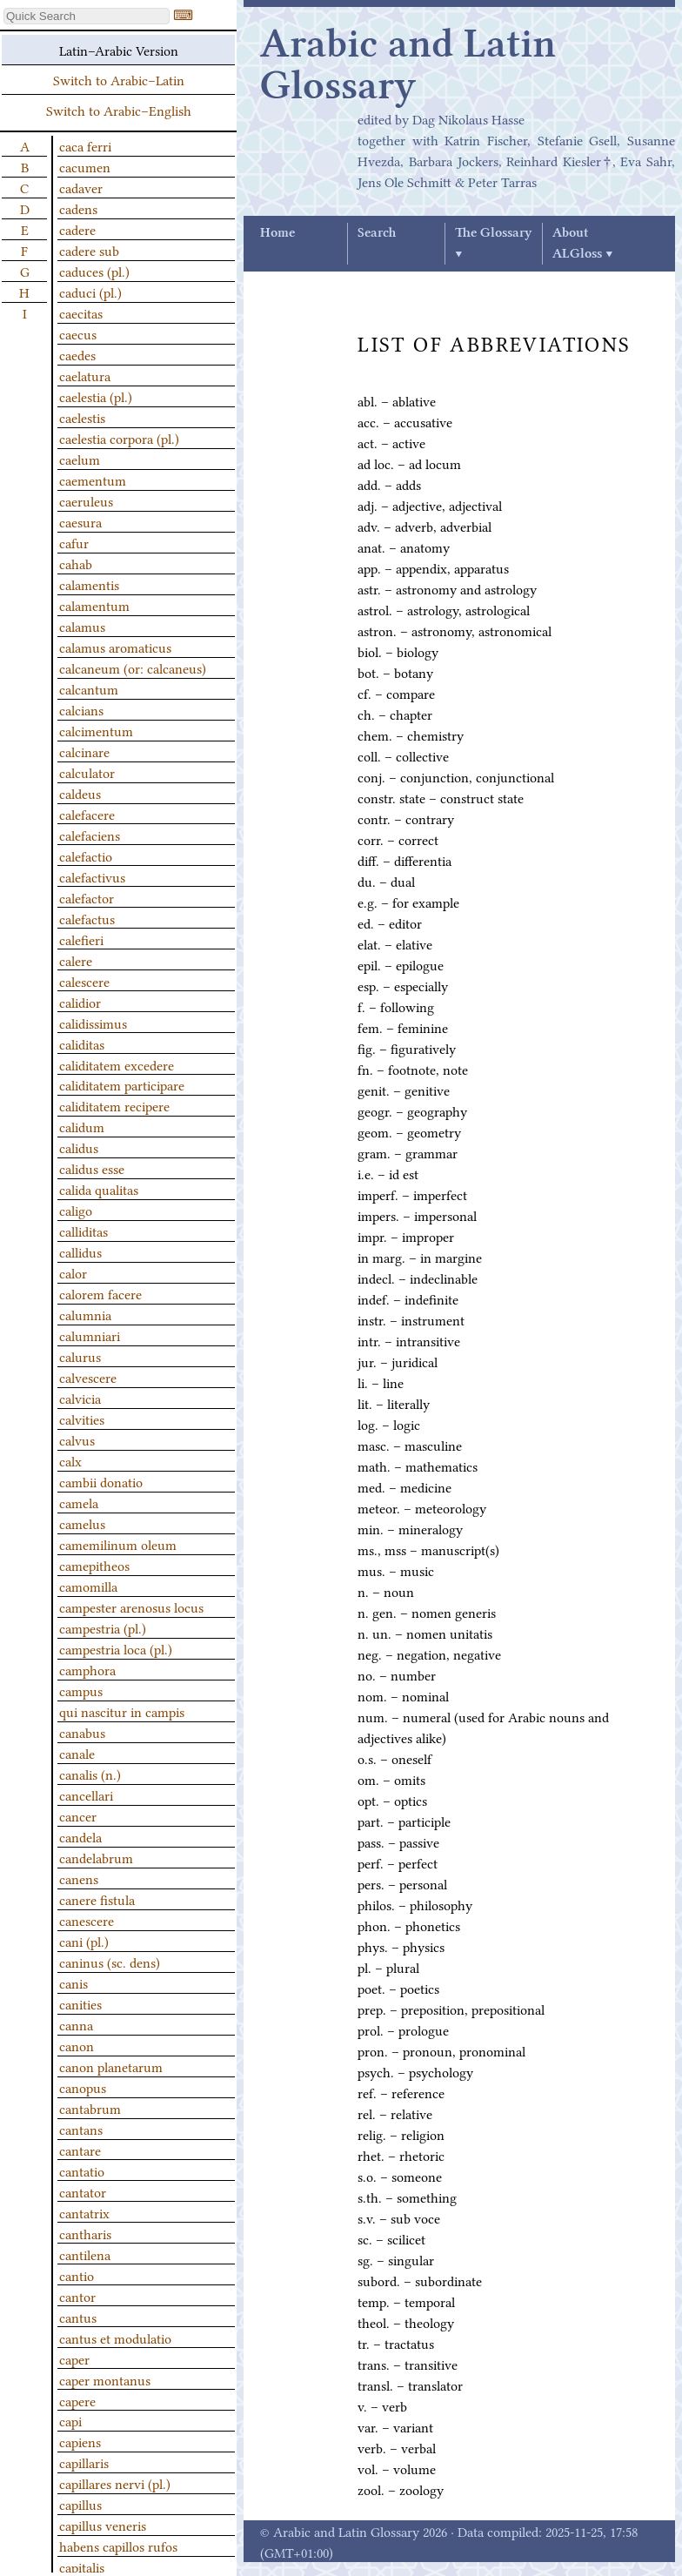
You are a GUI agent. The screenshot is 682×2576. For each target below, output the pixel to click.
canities (80, 2003)
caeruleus (86, 500)
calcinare (84, 751)
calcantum (88, 688)
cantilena (84, 2254)
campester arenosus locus (131, 1606)
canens (78, 1878)
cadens (78, 208)
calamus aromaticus (115, 646)
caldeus (80, 792)
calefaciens (89, 834)
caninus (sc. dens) (109, 1961)
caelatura (84, 375)
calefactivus (92, 876)
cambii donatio (101, 1481)
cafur (74, 542)
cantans (81, 2128)
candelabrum (96, 1857)
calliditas (83, 1230)
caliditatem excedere (116, 1064)
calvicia (80, 1397)
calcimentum (96, 730)
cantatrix (84, 2212)
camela (78, 1502)
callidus (80, 1251)
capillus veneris (102, 2524)
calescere (84, 980)
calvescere (88, 1376)
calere (75, 959)
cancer (78, 1815)
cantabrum (90, 2107)
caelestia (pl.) (95, 396)
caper (74, 2358)
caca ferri (85, 145)
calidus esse (91, 1167)
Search (377, 233)
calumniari (89, 1335)
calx (70, 1460)
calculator (87, 772)
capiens (80, 2441)
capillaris (84, 2462)
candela (80, 1836)
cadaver (81, 187)
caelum (79, 458)
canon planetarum (111, 2066)
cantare (80, 2149)
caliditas (81, 1043)
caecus (78, 333)
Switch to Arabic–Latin (118, 79)
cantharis (85, 2233)
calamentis (89, 584)
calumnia (85, 1314)
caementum (92, 479)
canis (73, 1982)
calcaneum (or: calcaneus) (132, 667)
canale (77, 1752)
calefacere (87, 813)
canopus (82, 2086)
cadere (77, 228)
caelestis (82, 416)
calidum (81, 1126)
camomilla (88, 1585)
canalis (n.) (90, 1773)
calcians (81, 709)
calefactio (85, 855)
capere (77, 2400)
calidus (78, 1147)
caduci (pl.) (90, 291)
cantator (82, 2191)
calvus (77, 1439)
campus (81, 1690)
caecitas (81, 312)
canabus (82, 1731)
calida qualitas (98, 1188)
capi (70, 2420)
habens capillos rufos (118, 2545)
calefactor (86, 897)
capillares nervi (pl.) (114, 2482)
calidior (80, 1001)
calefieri (81, 939)
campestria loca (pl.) (115, 1648)
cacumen (84, 166)
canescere (86, 1919)
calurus (80, 1355)
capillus (80, 2503)
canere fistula (97, 1899)
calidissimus (93, 1022)
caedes (77, 354)
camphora (87, 1669)
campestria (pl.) (102, 1627)
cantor (77, 2295)
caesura (80, 521)
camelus (82, 1523)
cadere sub (89, 249)
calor (73, 1272)
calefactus (87, 918)
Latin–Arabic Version (118, 49)
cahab (75, 563)
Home (277, 233)
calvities (81, 1418)
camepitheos (94, 1564)
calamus (82, 625)
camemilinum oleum (118, 1543)
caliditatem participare (121, 1084)
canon (76, 2045)
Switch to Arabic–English (118, 109)
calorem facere (100, 1293)
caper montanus (104, 2379)
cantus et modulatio (115, 2337)
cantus (78, 2316)
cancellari (86, 1794)
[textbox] (86, 16)
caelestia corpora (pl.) (119, 437)
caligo (75, 1209)
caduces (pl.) (94, 270)
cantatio (81, 2170)
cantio (76, 2274)
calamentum (94, 604)
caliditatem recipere (114, 1105)
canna (76, 2024)
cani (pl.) (84, 1940)
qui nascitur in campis (121, 1711)
